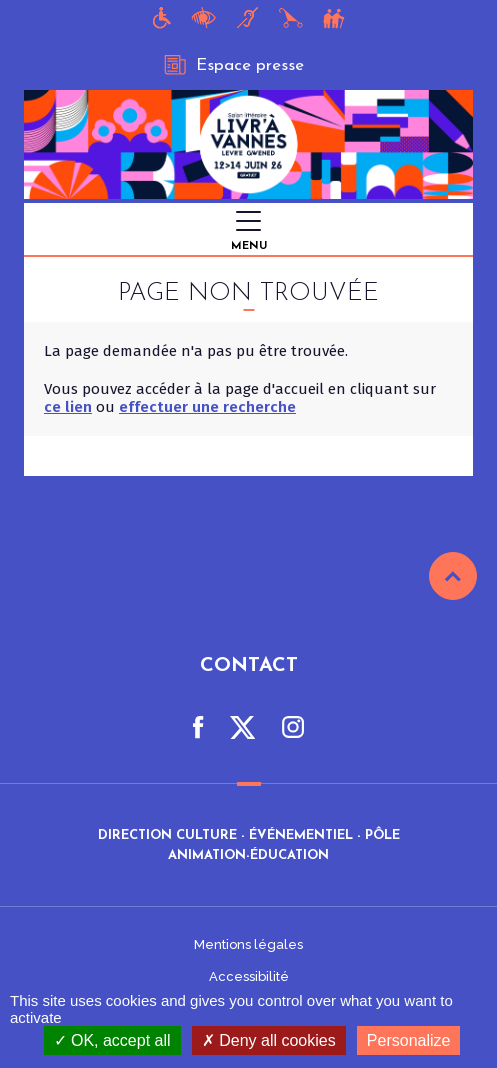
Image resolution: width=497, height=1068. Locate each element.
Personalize (409, 1040)
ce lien (68, 407)
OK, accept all (112, 1040)
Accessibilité (249, 976)
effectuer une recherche (207, 407)
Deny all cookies (269, 1040)
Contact (249, 666)
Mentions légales (248, 944)
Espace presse (234, 65)
